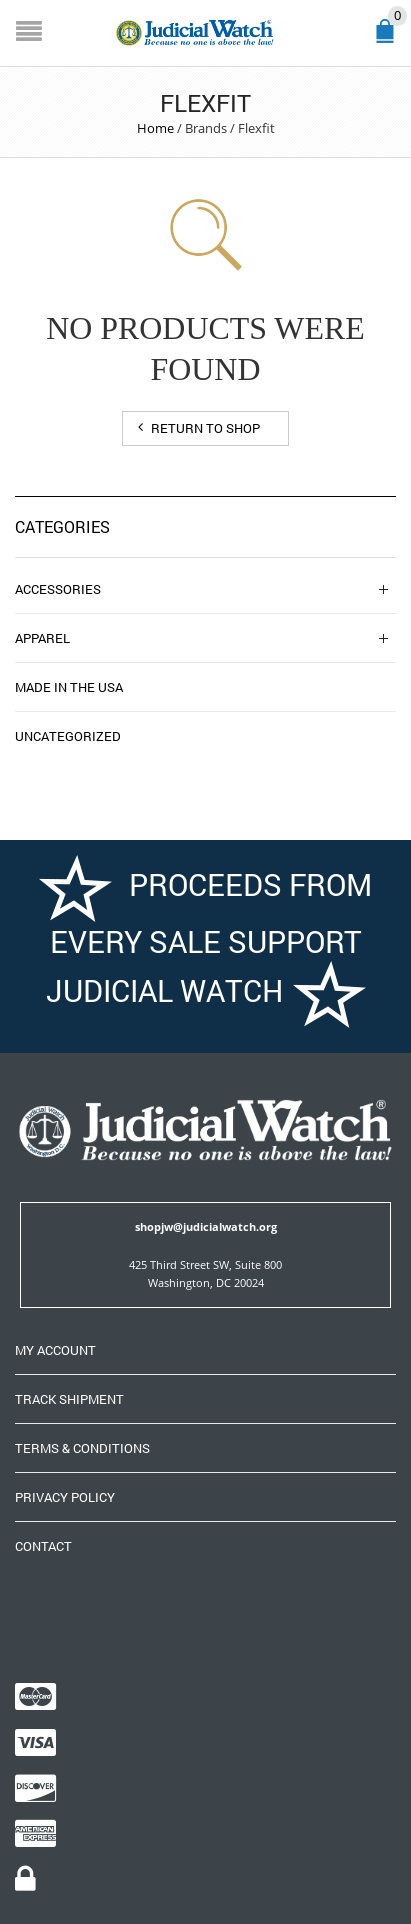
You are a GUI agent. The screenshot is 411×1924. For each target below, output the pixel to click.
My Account (55, 1350)
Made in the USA (69, 687)
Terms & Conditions (82, 1448)
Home (155, 128)
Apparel (42, 638)
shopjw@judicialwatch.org (206, 1226)
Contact (43, 1546)
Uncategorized (68, 736)
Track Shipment (69, 1399)
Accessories (58, 589)
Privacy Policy (65, 1497)
